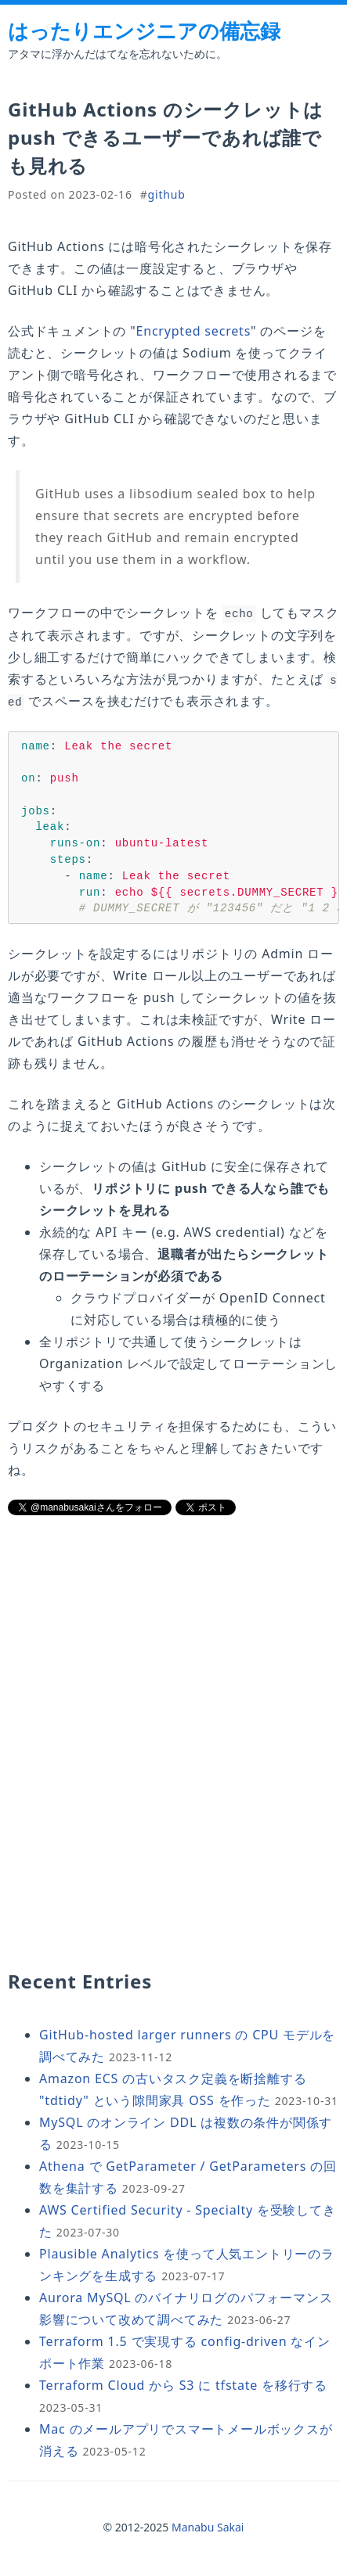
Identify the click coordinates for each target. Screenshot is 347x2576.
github (167, 194)
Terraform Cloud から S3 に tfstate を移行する (183, 2389)
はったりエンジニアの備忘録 (144, 30)
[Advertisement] (173, 1646)
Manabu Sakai (208, 2531)
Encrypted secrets (193, 331)
